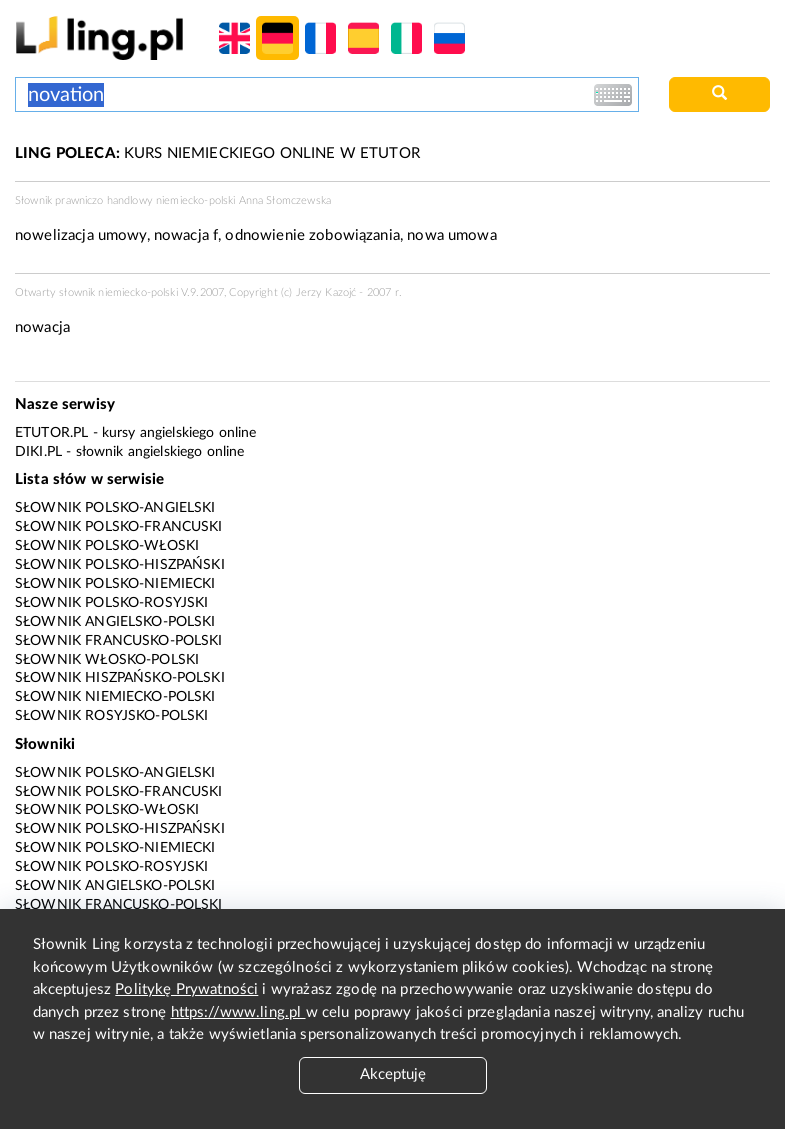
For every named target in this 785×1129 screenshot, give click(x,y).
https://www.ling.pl (238, 1012)
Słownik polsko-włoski (107, 546)
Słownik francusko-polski (119, 641)
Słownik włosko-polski (107, 660)
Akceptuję (393, 1074)
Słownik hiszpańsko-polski (120, 678)
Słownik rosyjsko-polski (111, 716)
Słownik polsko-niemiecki (115, 584)
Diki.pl (38, 452)
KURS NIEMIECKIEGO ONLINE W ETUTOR (217, 153)
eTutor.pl (51, 433)
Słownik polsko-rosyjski (111, 603)
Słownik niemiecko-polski (115, 697)
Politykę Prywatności (186, 989)
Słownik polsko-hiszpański (120, 565)
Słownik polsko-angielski (115, 508)
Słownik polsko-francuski (119, 527)
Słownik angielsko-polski (115, 622)
